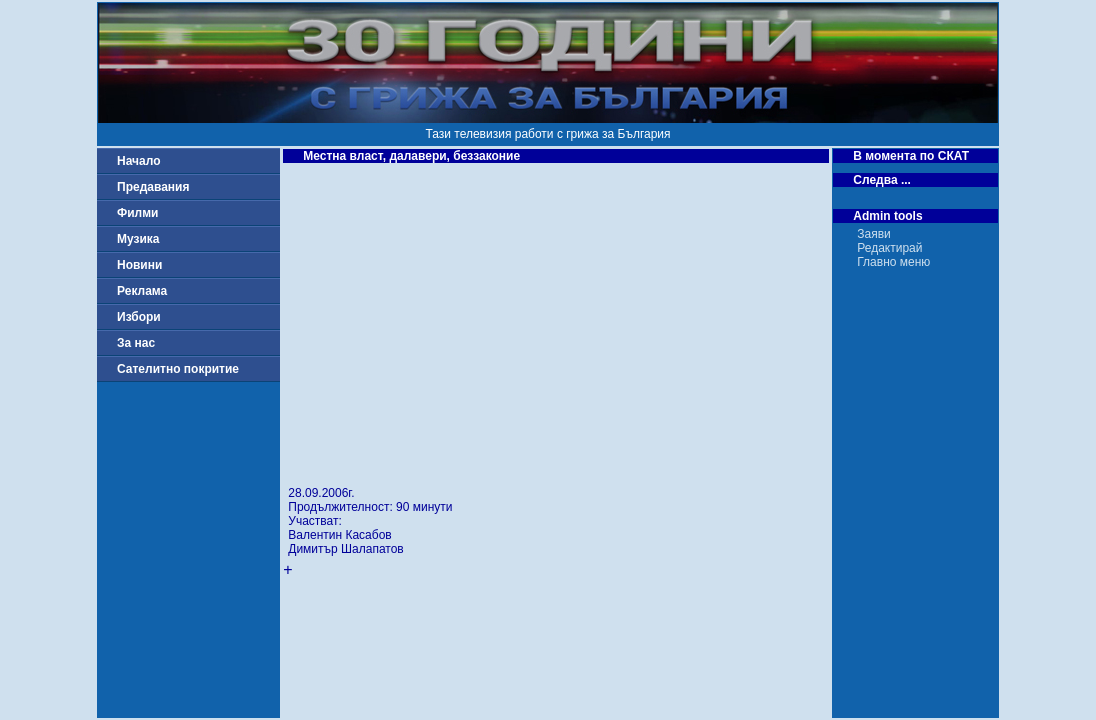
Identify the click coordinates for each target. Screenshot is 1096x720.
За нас (136, 343)
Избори (139, 317)
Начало (138, 161)
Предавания (153, 187)
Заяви (874, 234)
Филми (138, 213)
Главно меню (893, 262)
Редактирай (889, 248)
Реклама (142, 291)
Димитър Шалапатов (345, 549)
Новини (139, 265)
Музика (138, 239)
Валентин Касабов (339, 535)
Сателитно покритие (178, 369)
